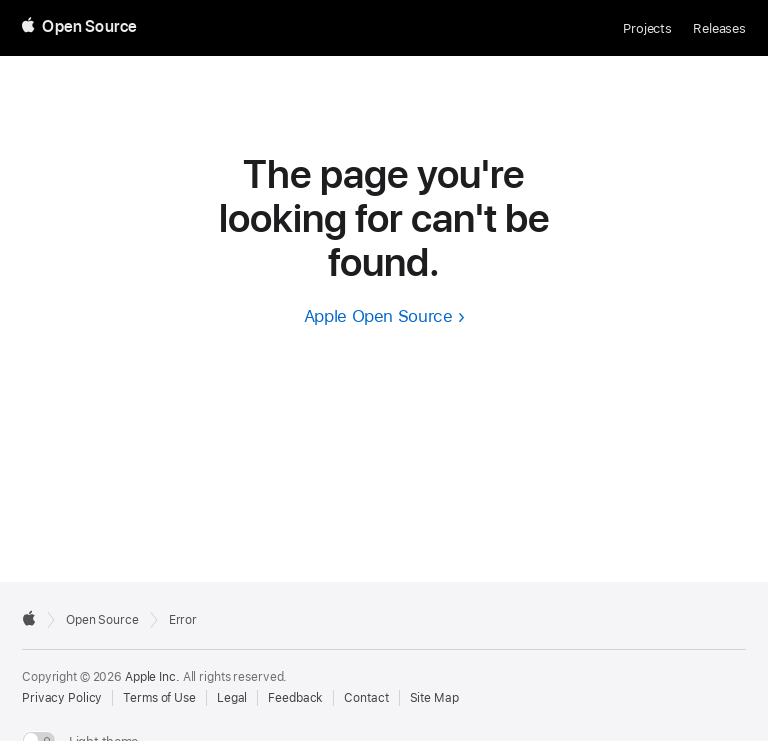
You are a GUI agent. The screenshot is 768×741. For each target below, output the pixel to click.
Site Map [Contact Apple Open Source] (434, 698)
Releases (719, 28)
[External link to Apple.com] (29, 618)
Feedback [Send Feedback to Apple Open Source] (295, 698)
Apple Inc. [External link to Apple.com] (152, 677)
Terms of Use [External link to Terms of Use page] (159, 698)
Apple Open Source (378, 316)
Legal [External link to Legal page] (232, 698)
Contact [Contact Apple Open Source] (366, 698)
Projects (647, 28)
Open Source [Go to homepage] (102, 620)
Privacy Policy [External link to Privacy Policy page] (62, 698)
